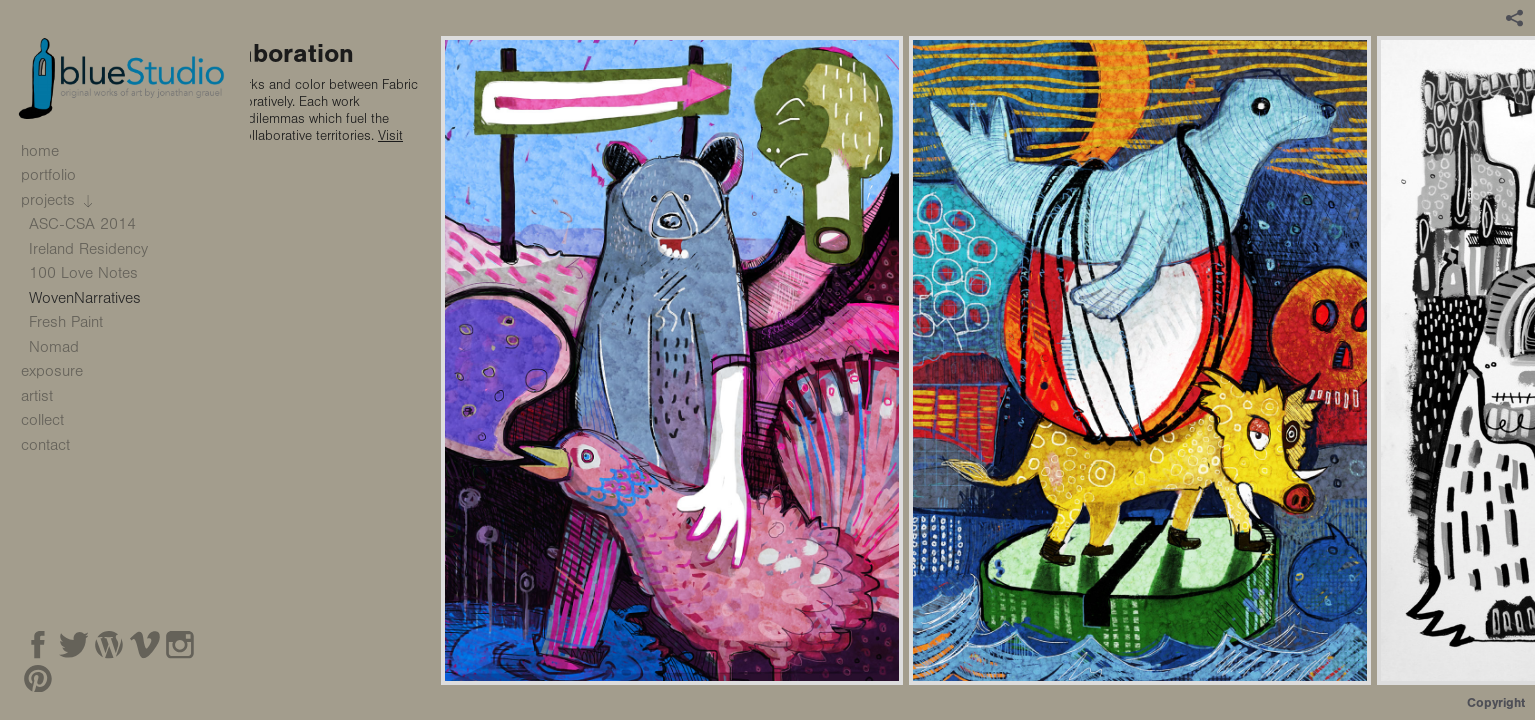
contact (45, 445)
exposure (52, 371)
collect (42, 420)
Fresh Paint (66, 322)
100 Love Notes (83, 273)
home (40, 151)
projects (58, 200)
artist (37, 396)
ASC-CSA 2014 (93, 224)
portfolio (59, 175)
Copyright (1496, 702)
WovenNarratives (85, 298)
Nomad (54, 347)
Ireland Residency (88, 249)
